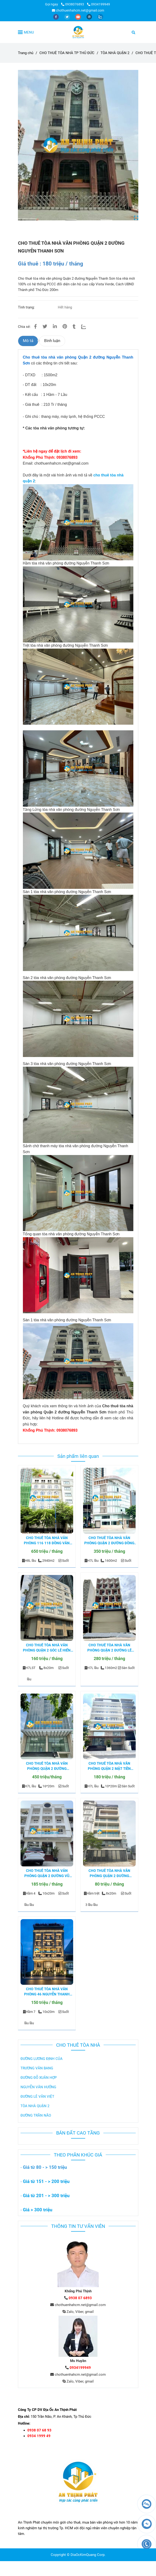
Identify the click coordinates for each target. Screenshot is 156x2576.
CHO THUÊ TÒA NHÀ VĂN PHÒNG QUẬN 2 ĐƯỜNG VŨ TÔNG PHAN (46, 1874)
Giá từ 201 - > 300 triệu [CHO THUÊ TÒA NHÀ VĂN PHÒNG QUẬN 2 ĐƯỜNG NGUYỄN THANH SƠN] (46, 2195)
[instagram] (89, 16)
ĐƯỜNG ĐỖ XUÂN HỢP (39, 2077)
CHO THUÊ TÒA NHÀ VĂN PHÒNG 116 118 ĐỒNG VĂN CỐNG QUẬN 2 (47, 1541)
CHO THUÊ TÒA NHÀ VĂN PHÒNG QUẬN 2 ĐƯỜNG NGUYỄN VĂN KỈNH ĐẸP (47, 1766)
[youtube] (78, 16)
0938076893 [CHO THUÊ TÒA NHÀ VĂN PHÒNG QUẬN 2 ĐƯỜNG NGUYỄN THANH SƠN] (73, 4)
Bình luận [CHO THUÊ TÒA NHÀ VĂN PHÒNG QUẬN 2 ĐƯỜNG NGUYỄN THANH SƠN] (52, 340)
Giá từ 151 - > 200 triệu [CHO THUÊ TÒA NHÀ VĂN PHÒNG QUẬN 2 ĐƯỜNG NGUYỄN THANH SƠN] (46, 2181)
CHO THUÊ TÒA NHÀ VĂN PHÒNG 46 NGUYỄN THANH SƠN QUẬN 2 (47, 1992)
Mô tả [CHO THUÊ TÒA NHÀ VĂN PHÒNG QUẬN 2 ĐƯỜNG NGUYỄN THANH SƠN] (28, 340)
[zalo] (100, 16)
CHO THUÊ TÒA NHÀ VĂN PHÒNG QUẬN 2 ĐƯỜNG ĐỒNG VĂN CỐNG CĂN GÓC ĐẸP (109, 1541)
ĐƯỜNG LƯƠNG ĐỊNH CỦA (42, 2059)
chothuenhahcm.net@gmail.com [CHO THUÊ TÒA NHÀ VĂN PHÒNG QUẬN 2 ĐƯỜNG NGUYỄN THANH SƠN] (78, 10)
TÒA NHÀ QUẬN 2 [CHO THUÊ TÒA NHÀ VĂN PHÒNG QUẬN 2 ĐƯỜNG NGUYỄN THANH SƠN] (115, 53)
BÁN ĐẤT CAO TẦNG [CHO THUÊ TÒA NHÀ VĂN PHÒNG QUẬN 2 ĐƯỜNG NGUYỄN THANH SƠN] (78, 2133)
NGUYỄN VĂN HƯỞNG (38, 2087)
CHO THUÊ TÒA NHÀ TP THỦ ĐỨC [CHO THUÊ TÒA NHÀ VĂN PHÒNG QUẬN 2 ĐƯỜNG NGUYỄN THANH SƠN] (66, 53)
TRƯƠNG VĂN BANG (37, 2068)
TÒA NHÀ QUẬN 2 (35, 2106)
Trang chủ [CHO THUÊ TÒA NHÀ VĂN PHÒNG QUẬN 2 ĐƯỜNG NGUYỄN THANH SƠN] (25, 53)
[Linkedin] (55, 326)
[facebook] (56, 16)
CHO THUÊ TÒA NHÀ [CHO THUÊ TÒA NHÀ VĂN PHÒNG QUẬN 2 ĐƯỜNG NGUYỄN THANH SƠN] (78, 2045)
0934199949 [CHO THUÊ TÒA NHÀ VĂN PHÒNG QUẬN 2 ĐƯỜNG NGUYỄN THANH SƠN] (98, 4)
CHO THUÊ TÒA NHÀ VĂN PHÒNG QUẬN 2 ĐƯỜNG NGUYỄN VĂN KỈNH (109, 1874)
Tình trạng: (27, 307)
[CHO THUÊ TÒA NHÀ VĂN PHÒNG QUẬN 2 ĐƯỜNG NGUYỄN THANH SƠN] (78, 32)
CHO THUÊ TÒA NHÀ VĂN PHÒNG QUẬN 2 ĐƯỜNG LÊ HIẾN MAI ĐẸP (109, 1648)
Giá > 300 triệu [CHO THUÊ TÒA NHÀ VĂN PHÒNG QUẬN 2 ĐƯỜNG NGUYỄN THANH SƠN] (37, 2209)
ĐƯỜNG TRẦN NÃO (36, 2115)
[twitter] (67, 16)
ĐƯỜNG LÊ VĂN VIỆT (37, 2096)
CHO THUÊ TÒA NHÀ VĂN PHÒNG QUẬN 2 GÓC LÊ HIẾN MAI (47, 1648)
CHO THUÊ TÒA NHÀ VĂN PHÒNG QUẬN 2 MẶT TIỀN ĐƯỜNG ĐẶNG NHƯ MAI (109, 1766)
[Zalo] (86, 326)
